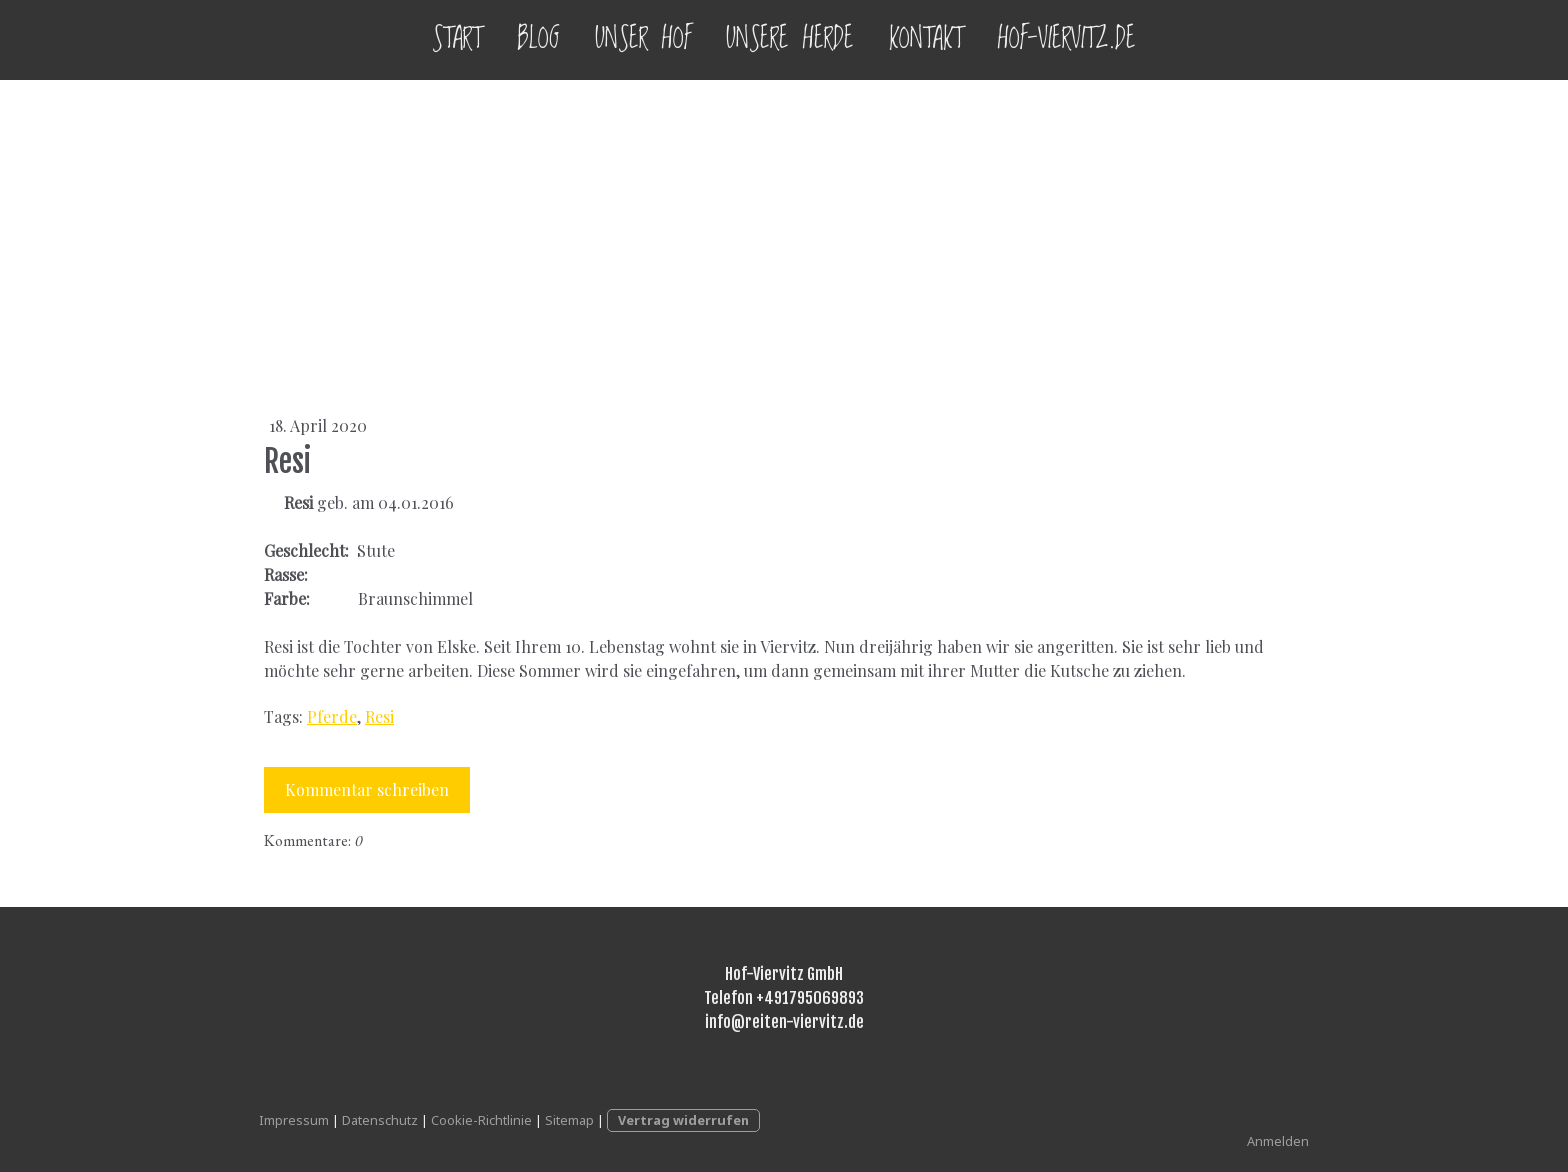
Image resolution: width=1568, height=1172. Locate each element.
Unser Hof (643, 39)
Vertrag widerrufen (683, 1120)
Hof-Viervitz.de (1067, 39)
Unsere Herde (790, 39)
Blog (538, 39)
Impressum (294, 1120)
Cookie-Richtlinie (481, 1120)
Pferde (332, 716)
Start (457, 39)
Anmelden (1278, 1141)
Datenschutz (380, 1120)
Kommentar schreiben (367, 789)
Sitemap (569, 1120)
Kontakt (926, 39)
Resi (379, 716)
